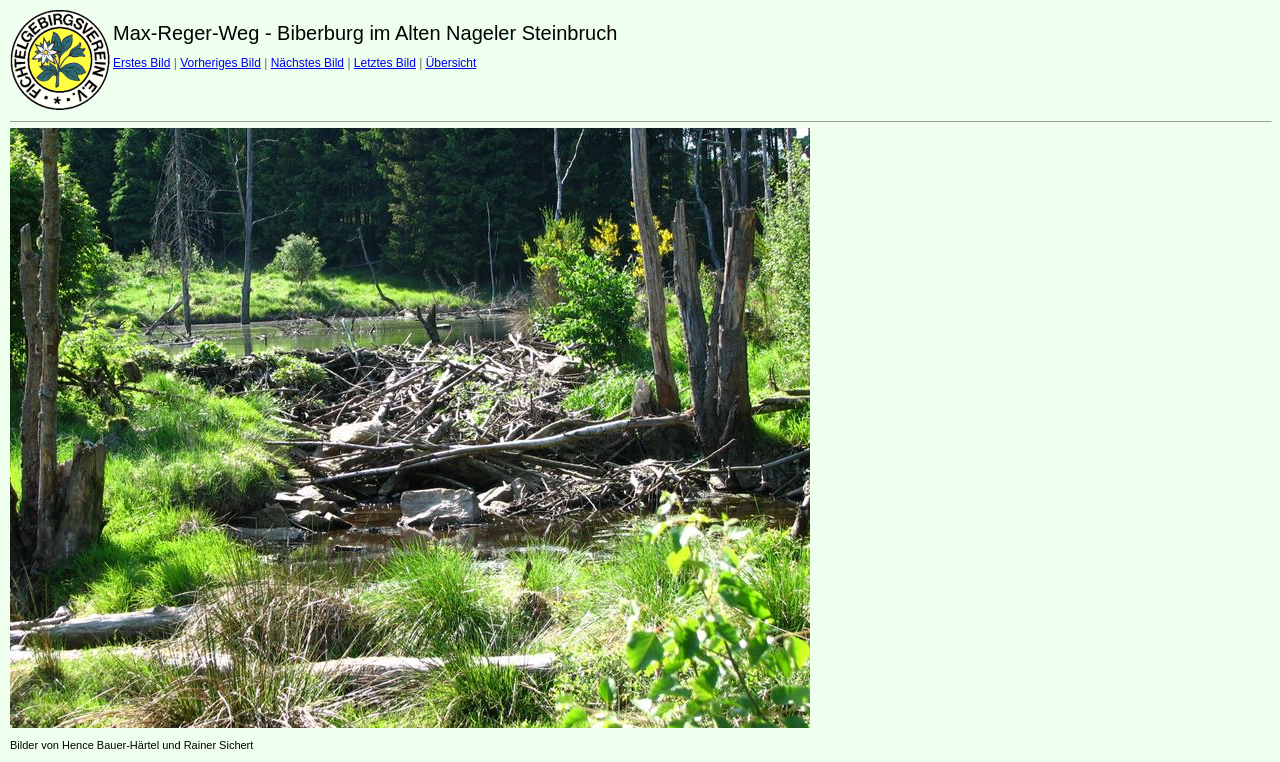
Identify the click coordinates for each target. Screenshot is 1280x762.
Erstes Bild (141, 63)
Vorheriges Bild (220, 63)
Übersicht (451, 63)
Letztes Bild (385, 63)
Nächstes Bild (307, 63)
